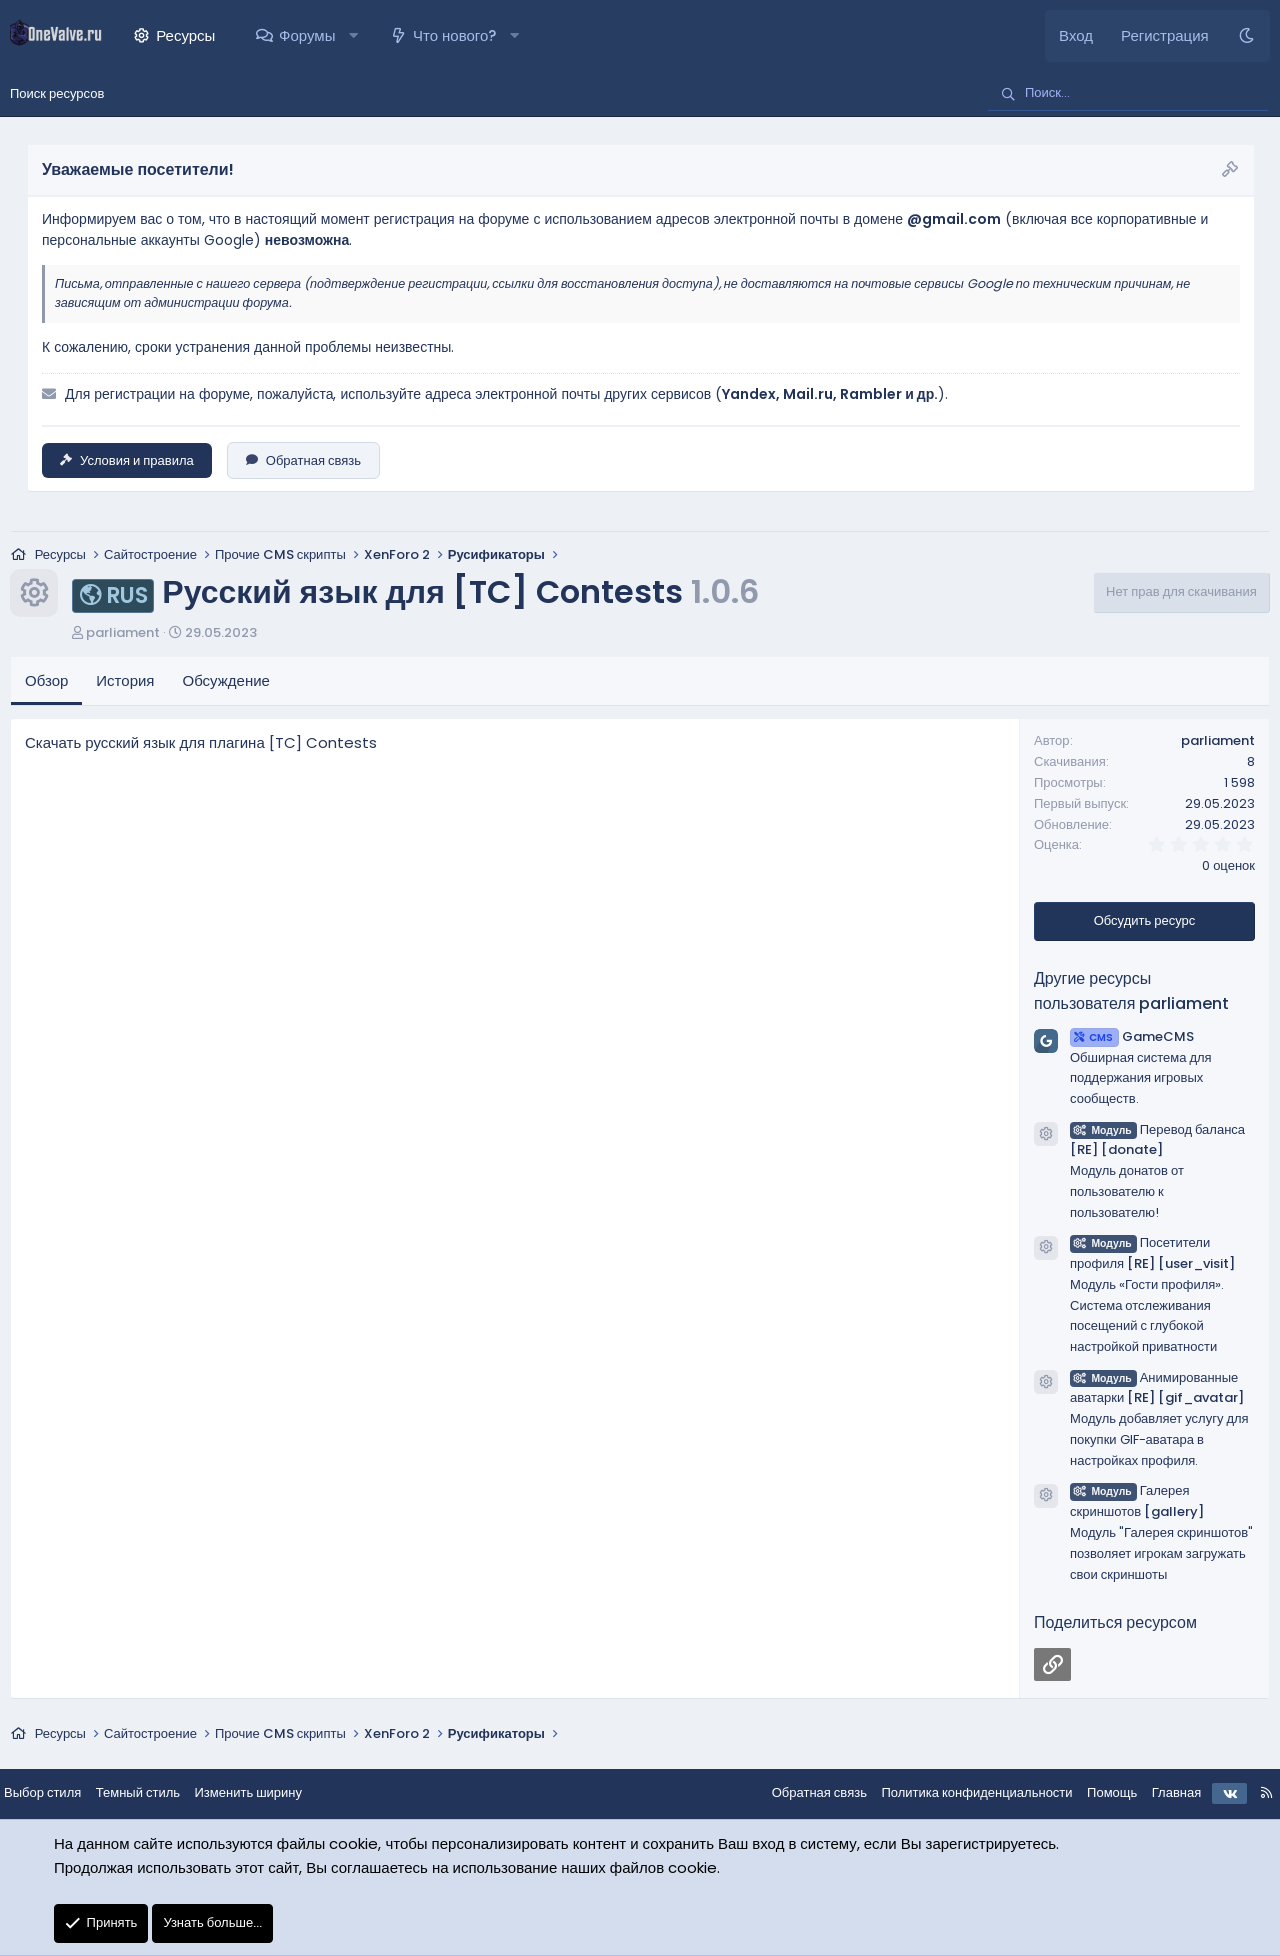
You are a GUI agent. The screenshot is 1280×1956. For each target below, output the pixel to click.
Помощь (1096, 1794)
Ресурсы (185, 35)
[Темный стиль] (1246, 36)
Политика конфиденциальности (960, 1794)
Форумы (307, 35)
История (125, 682)
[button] (353, 36)
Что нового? (454, 35)
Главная (1160, 1794)
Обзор (46, 682)
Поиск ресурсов (57, 93)
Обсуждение (226, 682)
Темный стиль (154, 1794)
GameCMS (1132, 1037)
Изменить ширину (265, 1794)
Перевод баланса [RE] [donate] (1157, 1141)
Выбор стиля (58, 1794)
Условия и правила (127, 460)
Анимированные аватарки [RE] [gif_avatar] (1157, 1389)
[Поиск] (1128, 94)
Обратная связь (303, 460)
